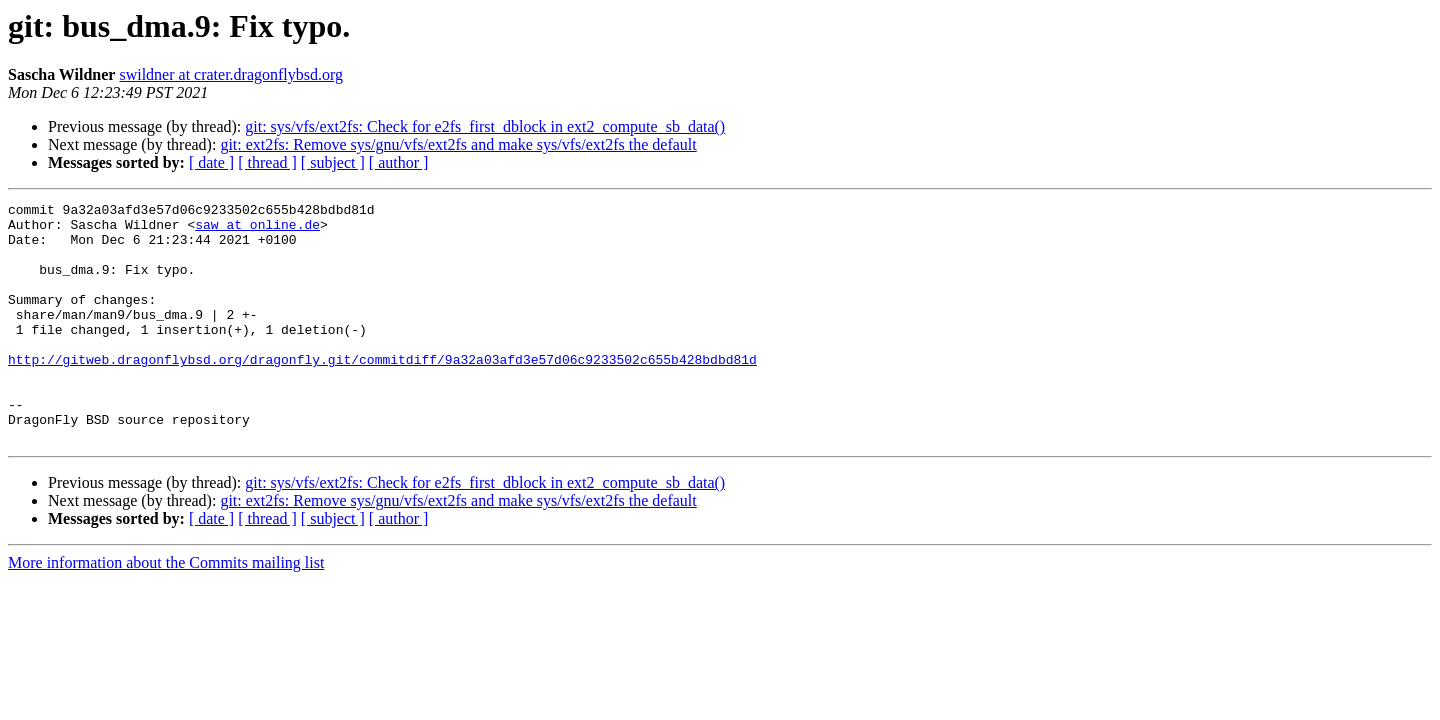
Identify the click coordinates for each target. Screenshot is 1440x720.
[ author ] (399, 162)
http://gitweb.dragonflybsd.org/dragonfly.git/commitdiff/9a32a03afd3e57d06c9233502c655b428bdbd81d (382, 392)
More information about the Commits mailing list (166, 610)
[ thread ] (267, 162)
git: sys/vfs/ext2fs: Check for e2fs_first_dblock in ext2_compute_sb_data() (485, 126)
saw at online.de (257, 230)
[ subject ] (333, 162)
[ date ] (211, 162)
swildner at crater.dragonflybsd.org (231, 74)
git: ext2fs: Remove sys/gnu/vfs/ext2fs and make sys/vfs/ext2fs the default (458, 144)
